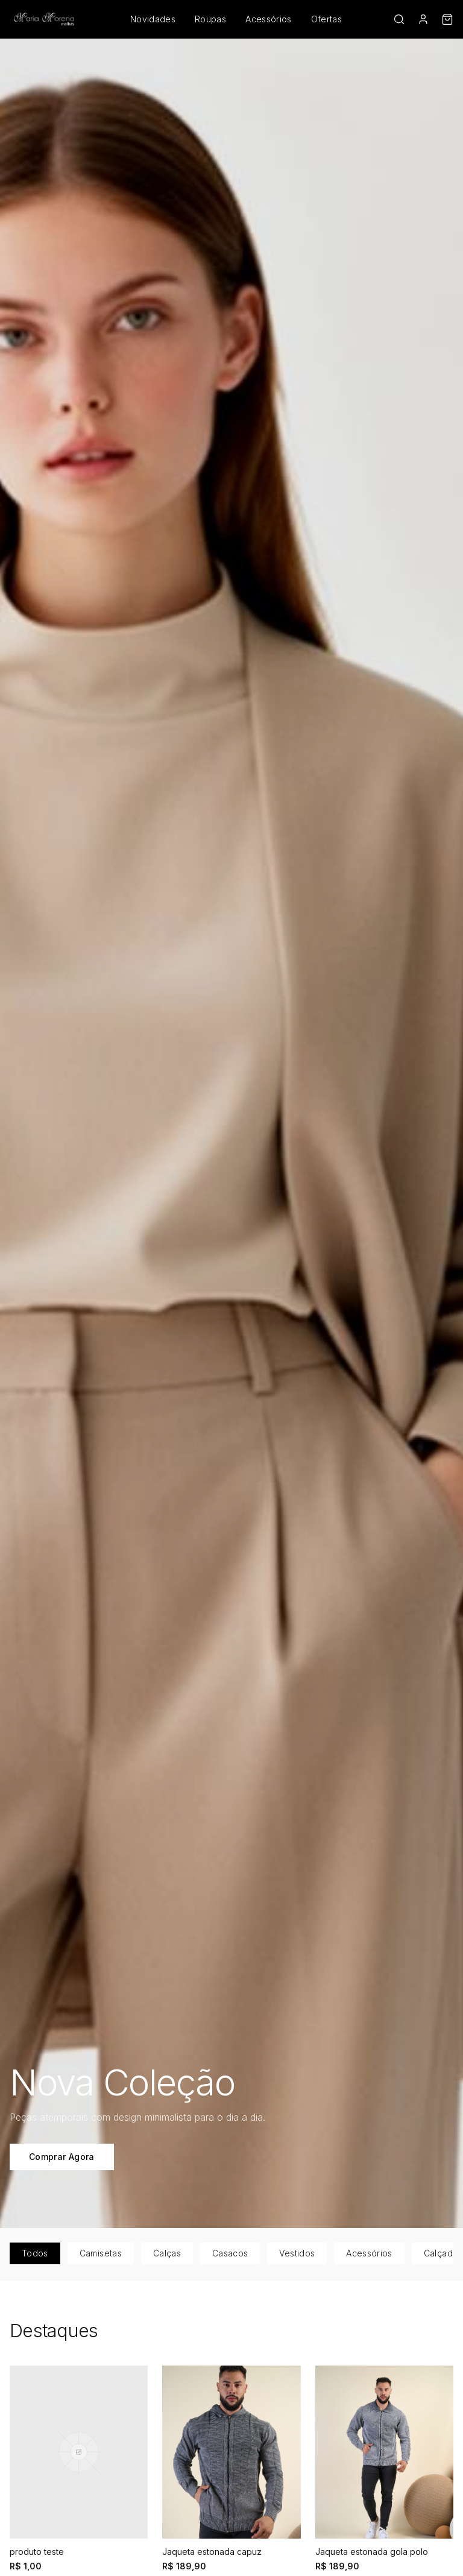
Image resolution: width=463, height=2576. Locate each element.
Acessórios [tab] (369, 2253)
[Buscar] (399, 19)
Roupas (210, 19)
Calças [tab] (167, 2253)
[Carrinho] (447, 19)
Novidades (152, 19)
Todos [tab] (35, 2253)
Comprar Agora (62, 2156)
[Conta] (423, 19)
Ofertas (326, 19)
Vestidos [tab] (297, 2253)
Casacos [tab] (230, 2253)
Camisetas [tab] (101, 2253)
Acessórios (268, 19)
